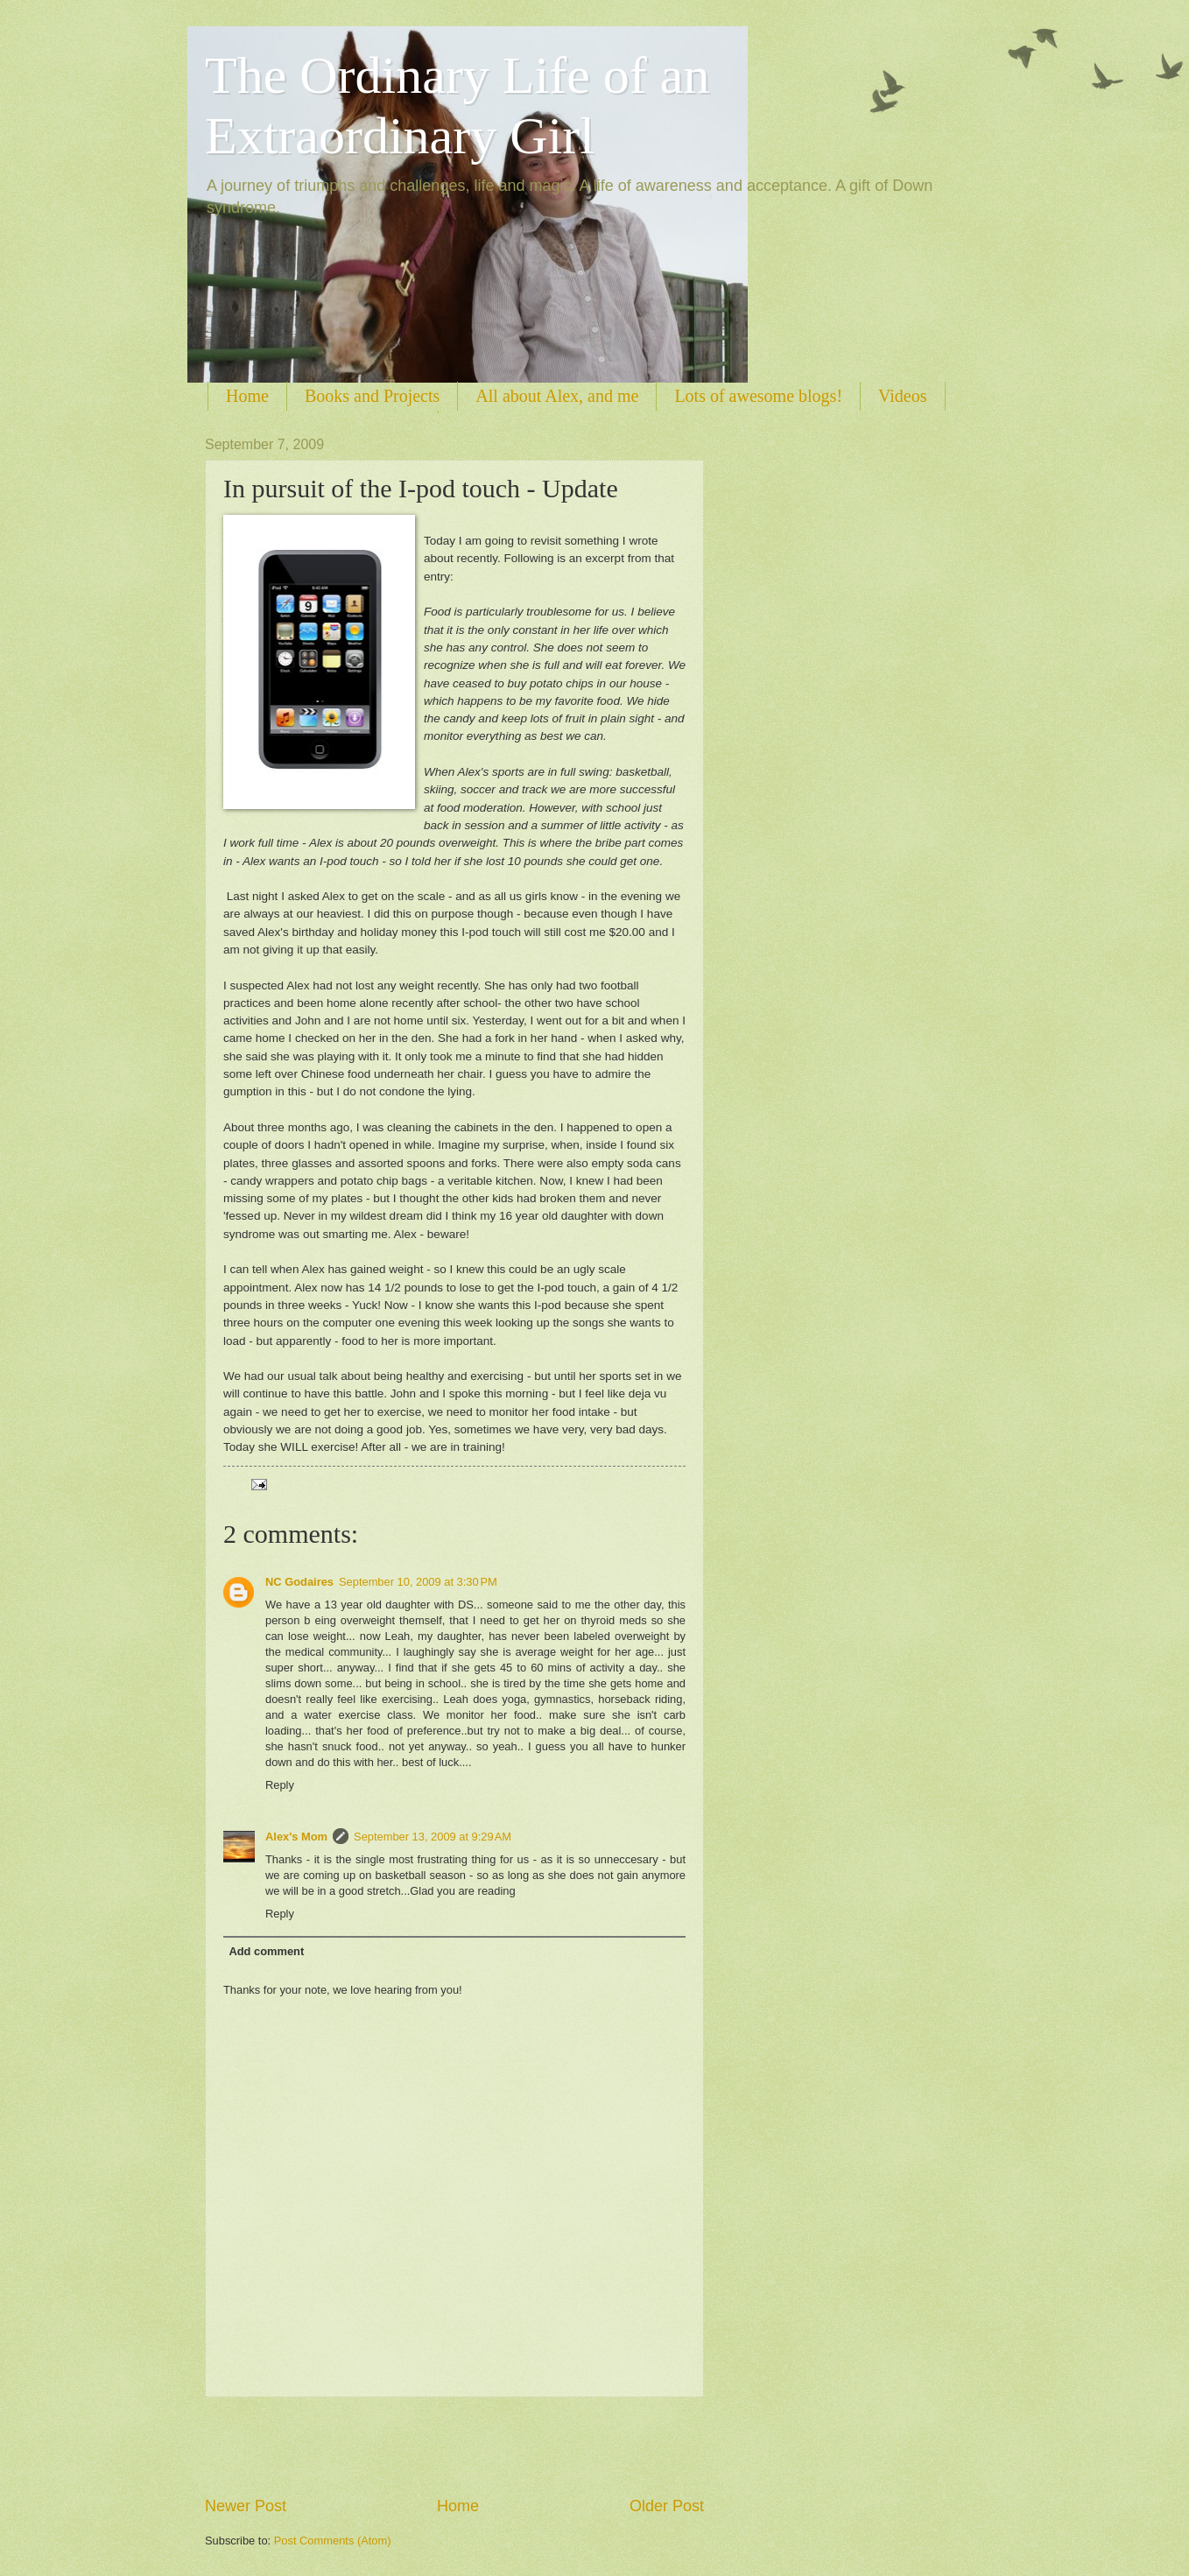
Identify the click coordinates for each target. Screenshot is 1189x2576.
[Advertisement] (454, 2446)
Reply (279, 1784)
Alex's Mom (296, 1836)
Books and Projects (372, 395)
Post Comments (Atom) (332, 2540)
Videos (902, 395)
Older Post (667, 2506)
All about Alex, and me (556, 395)
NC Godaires (299, 1581)
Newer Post (245, 2506)
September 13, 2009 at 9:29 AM (432, 1836)
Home (247, 395)
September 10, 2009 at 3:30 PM (418, 1581)
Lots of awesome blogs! (758, 395)
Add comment (266, 1951)
